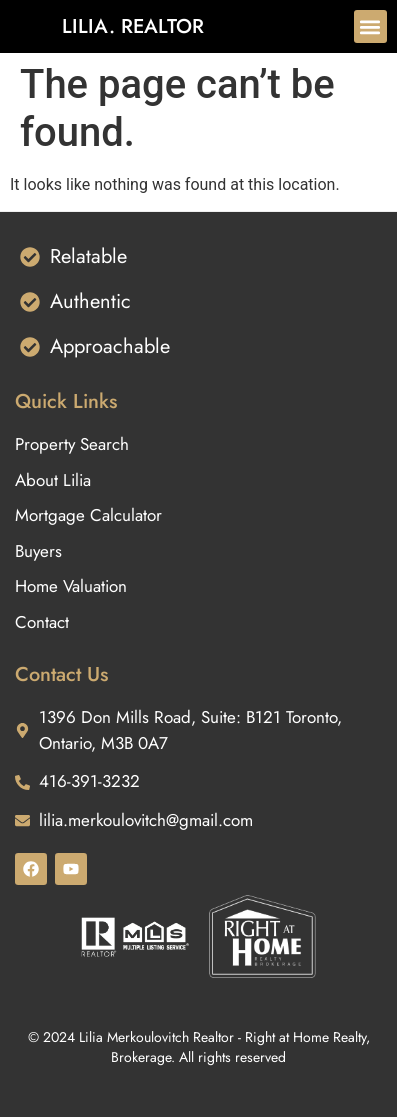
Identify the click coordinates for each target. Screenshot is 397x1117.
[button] (370, 26)
